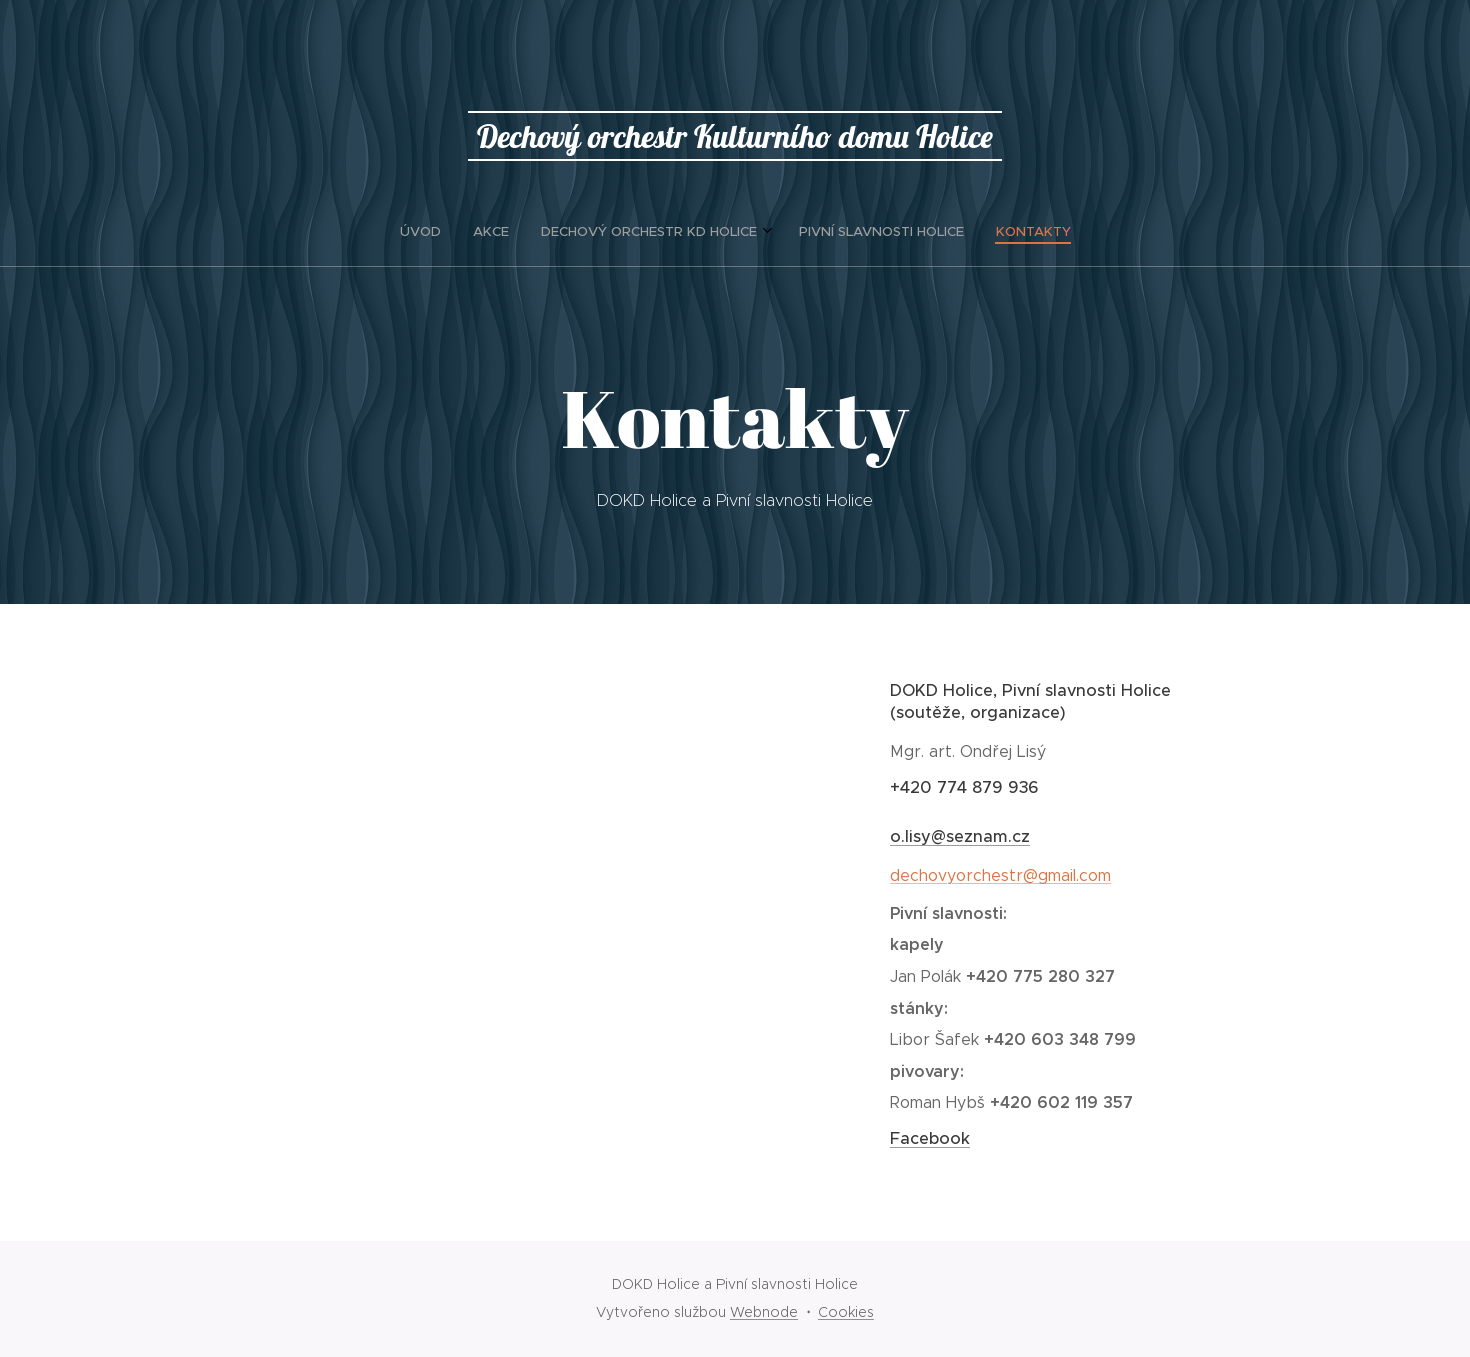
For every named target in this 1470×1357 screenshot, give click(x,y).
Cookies (846, 1312)
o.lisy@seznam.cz (960, 836)
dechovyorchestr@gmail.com (1000, 875)
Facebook (930, 1138)
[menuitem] (674, 232)
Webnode (764, 1312)
